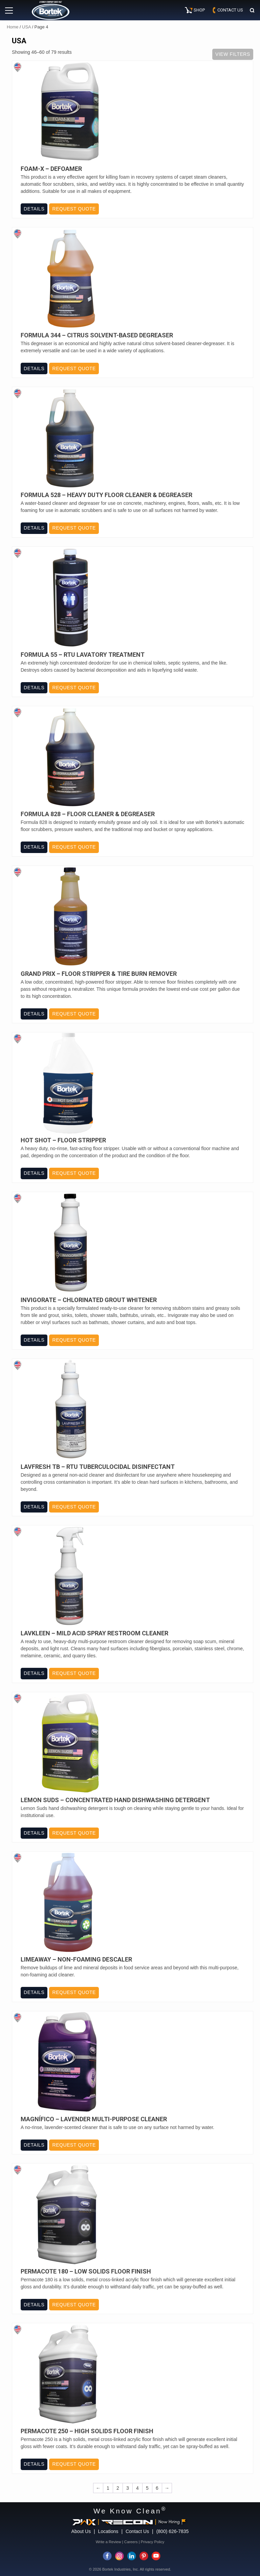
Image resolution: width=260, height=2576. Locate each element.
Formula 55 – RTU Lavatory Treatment (83, 655)
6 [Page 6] (157, 2488)
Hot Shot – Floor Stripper (63, 1140)
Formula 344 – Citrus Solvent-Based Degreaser (97, 335)
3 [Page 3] (127, 2488)
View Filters (232, 54)
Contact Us (137, 2531)
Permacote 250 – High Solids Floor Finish (87, 2431)
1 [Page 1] (108, 2488)
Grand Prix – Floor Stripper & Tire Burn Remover (99, 974)
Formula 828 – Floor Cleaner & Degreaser (88, 814)
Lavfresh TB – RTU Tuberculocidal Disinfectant (98, 1467)
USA (26, 26)
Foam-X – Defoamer (51, 169)
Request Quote (74, 208)
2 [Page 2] (117, 2488)
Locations (108, 2531)
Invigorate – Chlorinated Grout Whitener (89, 1300)
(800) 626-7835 (172, 2531)
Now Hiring (172, 2522)
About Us (81, 2531)
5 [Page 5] (147, 2488)
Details (34, 208)
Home (12, 26)
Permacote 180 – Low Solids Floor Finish (86, 2271)
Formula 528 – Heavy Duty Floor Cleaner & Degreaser (106, 495)
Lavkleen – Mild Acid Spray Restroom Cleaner (94, 1633)
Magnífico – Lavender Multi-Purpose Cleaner (94, 2119)
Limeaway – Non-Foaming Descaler (76, 1959)
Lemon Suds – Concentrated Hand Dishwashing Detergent (115, 1800)
